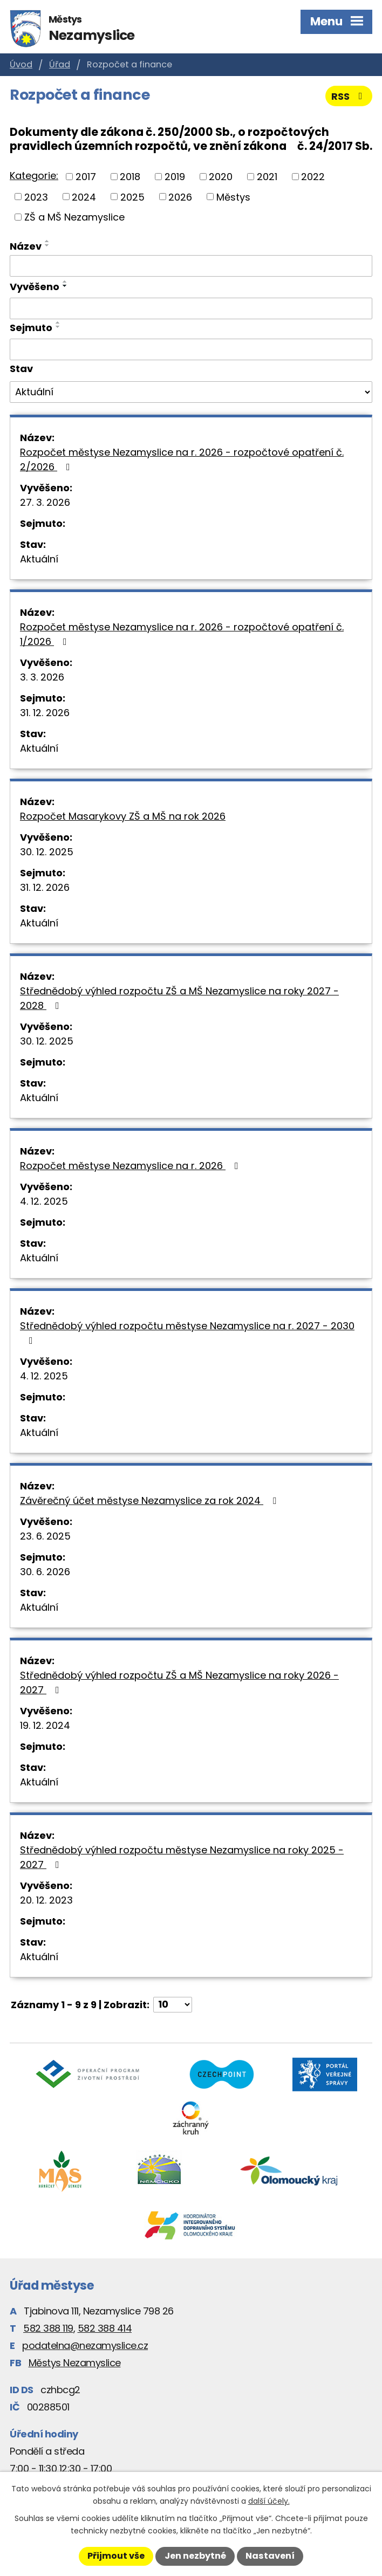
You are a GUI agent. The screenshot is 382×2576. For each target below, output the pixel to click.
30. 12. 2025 (46, 851)
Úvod (21, 64)
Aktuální (39, 559)
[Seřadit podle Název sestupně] (47, 245)
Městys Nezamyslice (75, 2362)
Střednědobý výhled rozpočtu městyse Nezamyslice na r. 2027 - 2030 (187, 1332)
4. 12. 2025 (44, 1201)
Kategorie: (34, 175)
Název (26, 246)
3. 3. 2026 (42, 677)
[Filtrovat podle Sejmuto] (191, 349)
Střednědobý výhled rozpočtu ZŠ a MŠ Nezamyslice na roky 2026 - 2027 (179, 1682)
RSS (349, 96)
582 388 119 (48, 2328)
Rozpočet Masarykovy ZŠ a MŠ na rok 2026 (123, 816)
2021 (267, 176)
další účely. (269, 2501)
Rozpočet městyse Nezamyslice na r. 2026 (131, 1165)
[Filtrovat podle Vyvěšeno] (191, 308)
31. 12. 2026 (45, 712)
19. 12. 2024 (45, 1725)
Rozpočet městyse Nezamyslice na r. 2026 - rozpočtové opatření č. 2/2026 (182, 459)
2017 (86, 176)
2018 (130, 176)
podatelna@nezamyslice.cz (85, 2345)
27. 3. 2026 (45, 502)
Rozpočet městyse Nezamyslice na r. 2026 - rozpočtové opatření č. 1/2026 (182, 634)
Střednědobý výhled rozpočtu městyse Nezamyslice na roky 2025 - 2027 (182, 1857)
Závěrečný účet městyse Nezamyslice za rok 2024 (150, 1500)
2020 (221, 176)
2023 (36, 196)
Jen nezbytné (195, 2556)
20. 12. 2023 (46, 1900)
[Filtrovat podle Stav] (191, 392)
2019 (175, 176)
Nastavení (270, 2556)
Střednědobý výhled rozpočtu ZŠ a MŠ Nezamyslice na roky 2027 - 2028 (179, 998)
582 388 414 (105, 2328)
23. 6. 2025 (45, 1536)
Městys (233, 196)
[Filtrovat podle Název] (191, 266)
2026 (180, 196)
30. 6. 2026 (45, 1571)
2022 (313, 176)
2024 (84, 196)
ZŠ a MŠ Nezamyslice (74, 217)
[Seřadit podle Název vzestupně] (47, 241)
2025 (132, 196)
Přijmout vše (116, 2556)
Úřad (59, 64)
